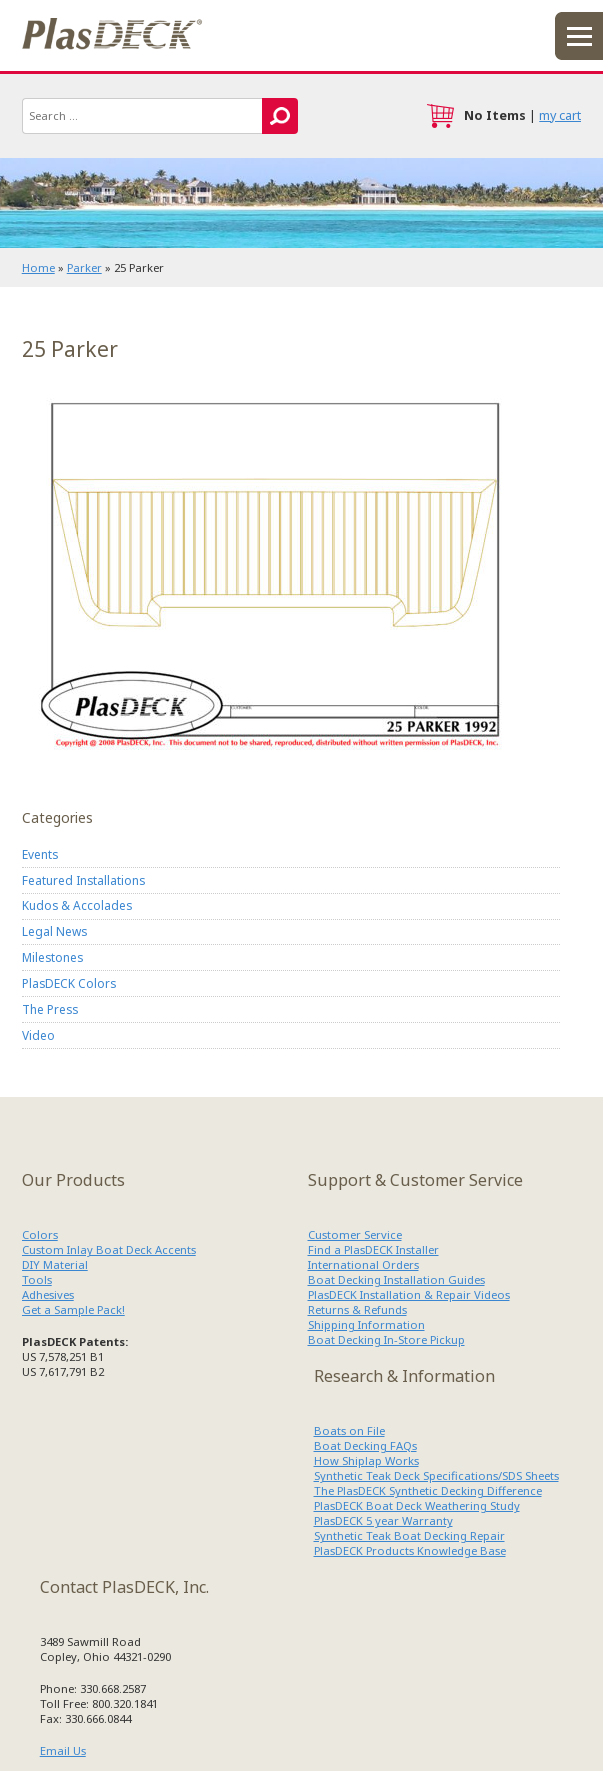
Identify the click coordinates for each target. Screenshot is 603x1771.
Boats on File (349, 1430)
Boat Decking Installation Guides (396, 1279)
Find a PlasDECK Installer (373, 1249)
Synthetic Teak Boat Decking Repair (409, 1535)
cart (440, 116)
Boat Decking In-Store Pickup (386, 1339)
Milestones (52, 957)
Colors (40, 1234)
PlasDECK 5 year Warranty (383, 1520)
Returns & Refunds (357, 1309)
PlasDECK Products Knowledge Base (410, 1550)
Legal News (54, 931)
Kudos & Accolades (77, 905)
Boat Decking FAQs (365, 1445)
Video (38, 1035)
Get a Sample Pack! (73, 1309)
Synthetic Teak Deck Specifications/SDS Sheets (436, 1475)
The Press (50, 1009)
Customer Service (355, 1234)
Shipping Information (366, 1324)
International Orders (363, 1264)
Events (40, 854)
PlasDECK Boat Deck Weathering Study (417, 1505)
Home (38, 267)
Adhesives (48, 1294)
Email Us (63, 1750)
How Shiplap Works (366, 1460)
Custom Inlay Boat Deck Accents (109, 1249)
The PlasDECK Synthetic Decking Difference (428, 1490)
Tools (37, 1279)
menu (579, 36)
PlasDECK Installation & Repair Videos (409, 1294)
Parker (84, 267)
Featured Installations (83, 880)
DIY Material (55, 1264)
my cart (560, 115)
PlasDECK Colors (69, 983)
